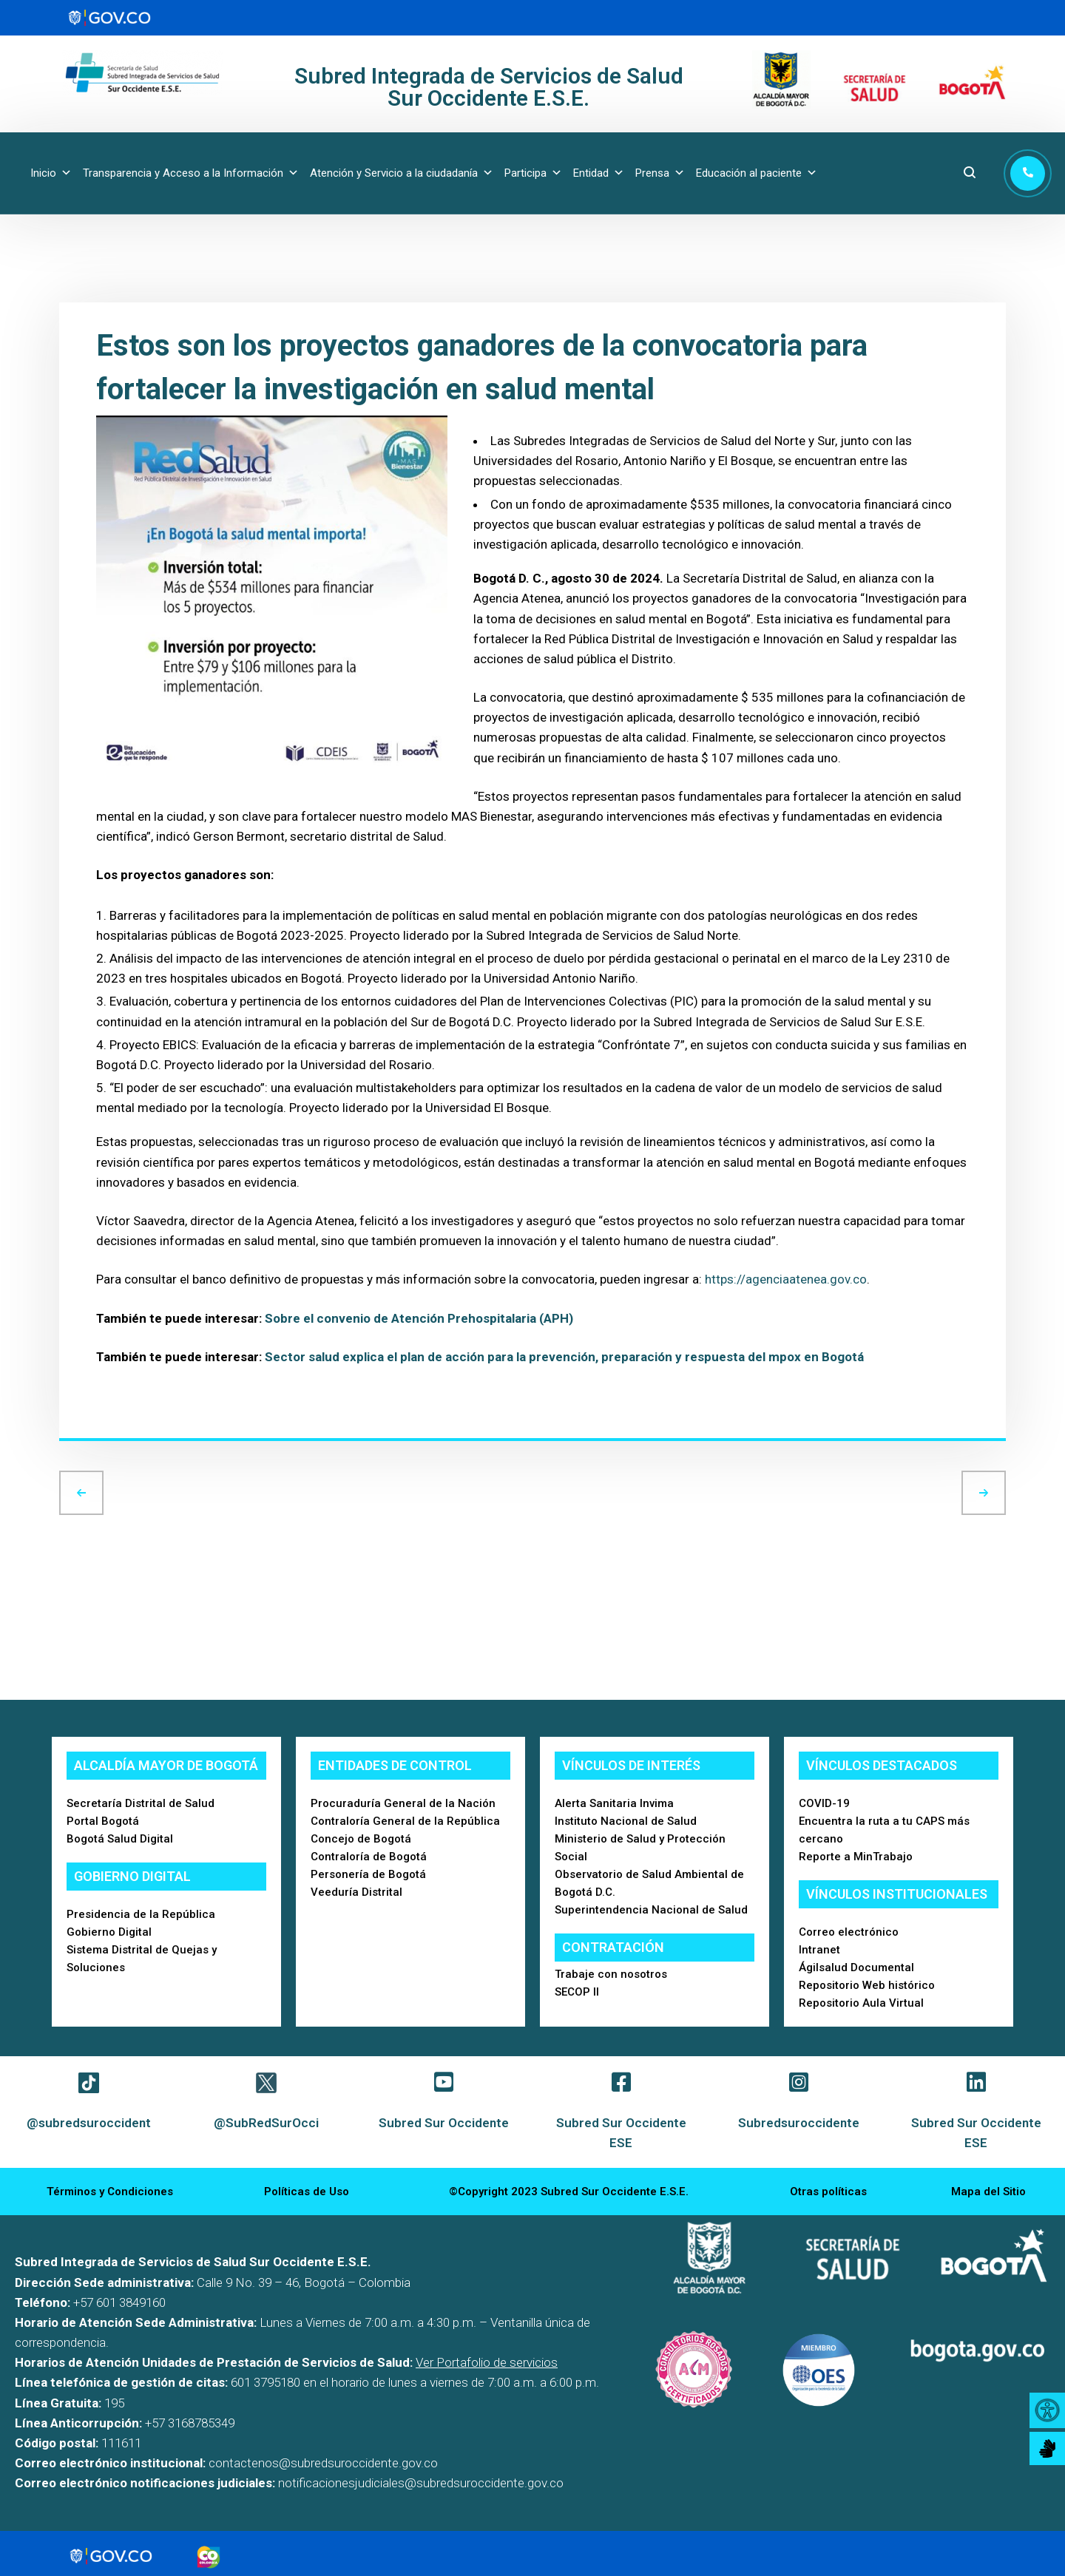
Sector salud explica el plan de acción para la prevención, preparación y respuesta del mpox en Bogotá (564, 1356)
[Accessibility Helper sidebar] (1047, 2410)
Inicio (51, 173)
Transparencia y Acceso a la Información (191, 173)
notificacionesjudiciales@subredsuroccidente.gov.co (421, 2482)
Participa (533, 173)
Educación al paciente (756, 173)
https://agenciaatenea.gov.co (786, 1279)
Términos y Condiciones (110, 2191)
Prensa (660, 173)
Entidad (598, 173)
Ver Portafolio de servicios (487, 2362)
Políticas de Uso (306, 2191)
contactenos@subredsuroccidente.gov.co (323, 2462)
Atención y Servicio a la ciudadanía (401, 173)
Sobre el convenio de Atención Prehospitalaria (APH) (419, 1318)
